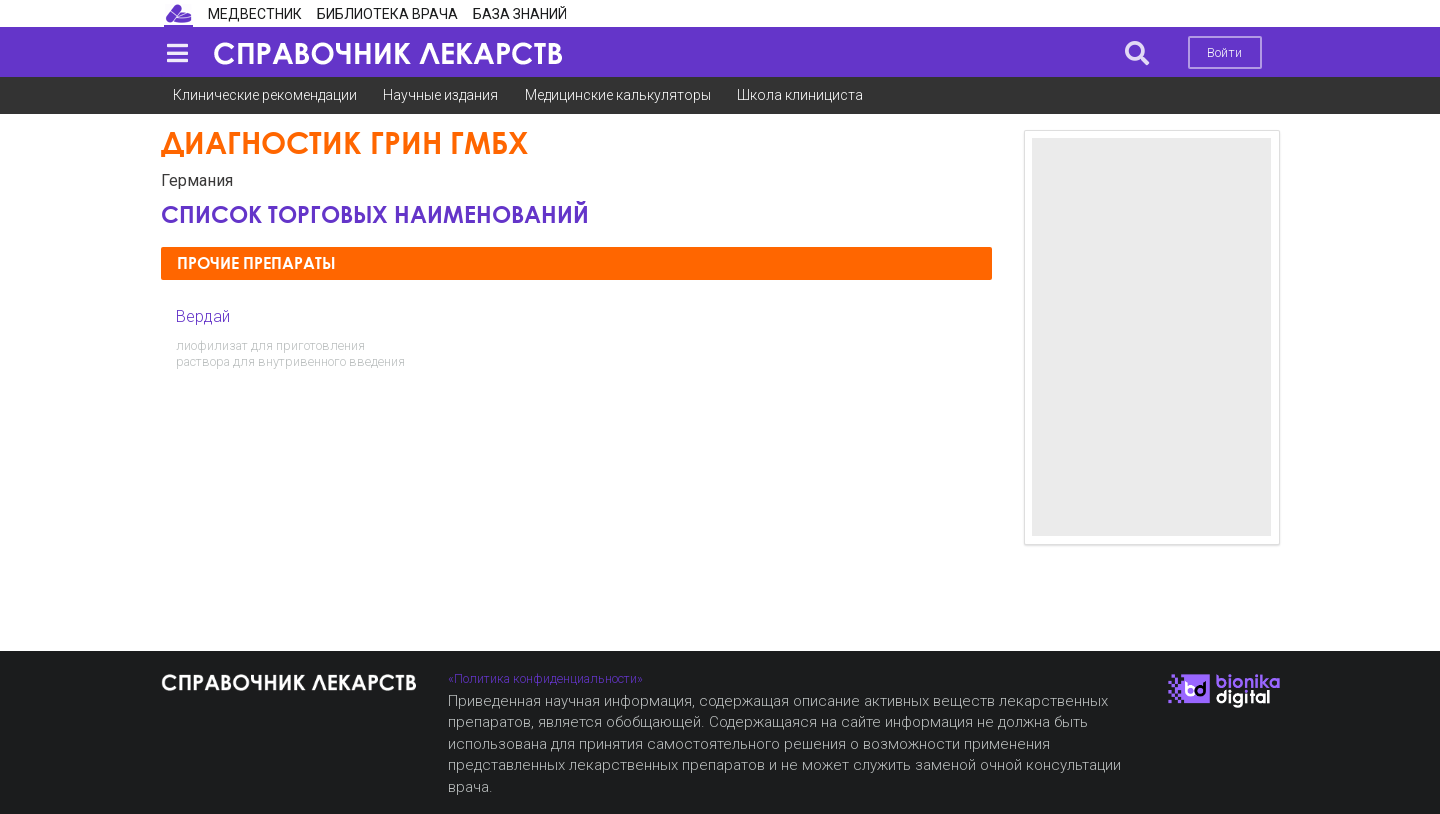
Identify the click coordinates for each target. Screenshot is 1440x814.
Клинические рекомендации (265, 95)
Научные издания (440, 95)
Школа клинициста (800, 95)
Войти (1224, 52)
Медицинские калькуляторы (618, 95)
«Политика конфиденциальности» (545, 678)
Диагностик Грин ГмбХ (344, 142)
